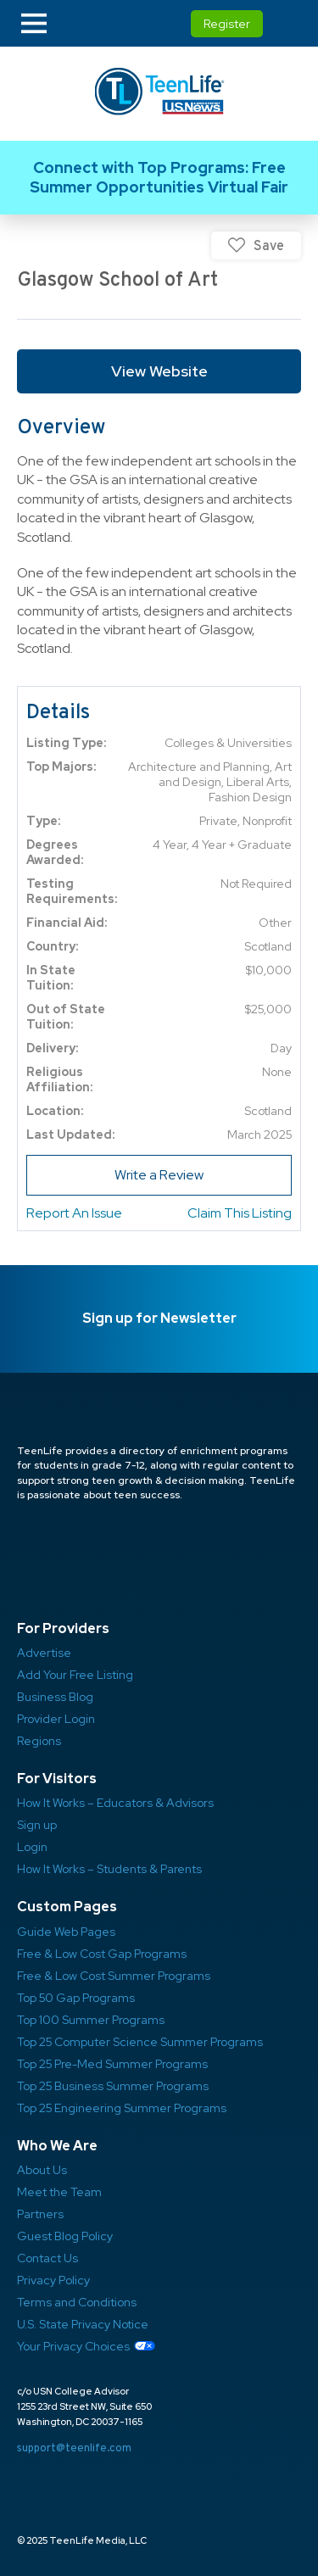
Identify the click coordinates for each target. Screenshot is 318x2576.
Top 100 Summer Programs (91, 2019)
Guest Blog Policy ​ (65, 2236)
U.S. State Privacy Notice (82, 2324)
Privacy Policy (53, 2280)
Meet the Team (59, 2192)
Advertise (44, 1652)
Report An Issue (74, 1213)
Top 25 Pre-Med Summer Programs (112, 2063)
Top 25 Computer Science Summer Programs (140, 2041)
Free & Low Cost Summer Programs (113, 1975)
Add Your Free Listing (75, 1674)
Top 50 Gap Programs (76, 1997)
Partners (40, 2214)
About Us (42, 2169)
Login (32, 1846)
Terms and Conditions (77, 2302)
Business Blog (55, 1696)
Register (227, 23)
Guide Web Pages (66, 1931)
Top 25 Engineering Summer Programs (121, 2108)
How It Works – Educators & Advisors (115, 1802)
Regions (39, 1740)
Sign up (37, 1824)
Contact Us (47, 2258)
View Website (159, 371)
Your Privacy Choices (73, 2346)
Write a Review (159, 1175)
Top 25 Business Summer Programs (113, 2086)
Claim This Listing (239, 1213)
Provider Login (56, 1718)
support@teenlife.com (74, 2447)
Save (269, 245)
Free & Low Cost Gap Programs (102, 1953)
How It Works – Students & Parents (109, 1868)
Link (159, 178)
